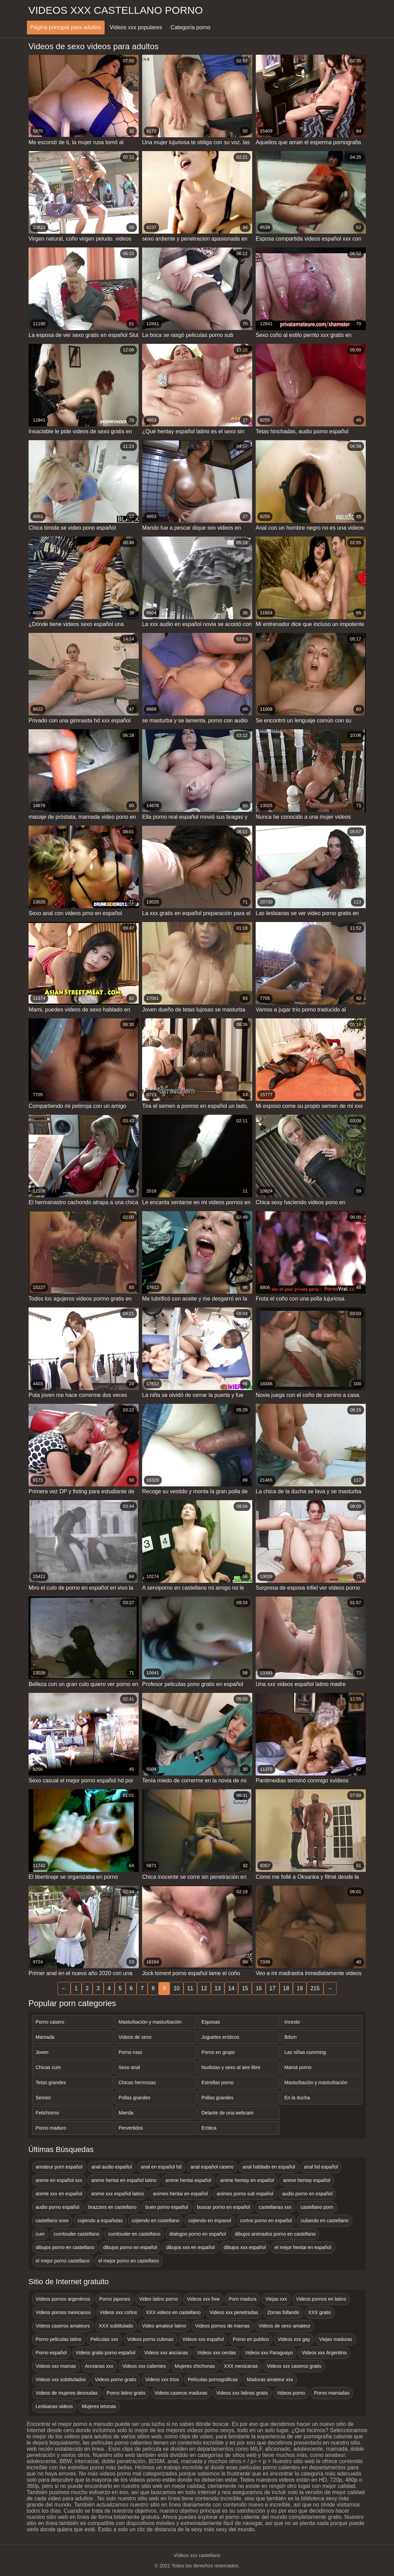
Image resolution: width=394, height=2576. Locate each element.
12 (204, 1988)
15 (245, 1988)
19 (300, 1988)
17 (272, 1988)
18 (286, 1988)
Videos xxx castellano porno (116, 10)
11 (190, 1988)
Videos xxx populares (136, 27)
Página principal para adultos (65, 27)
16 (259, 1988)
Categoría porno (191, 27)
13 (218, 1988)
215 (315, 1988)
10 (176, 1988)
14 (231, 1988)
